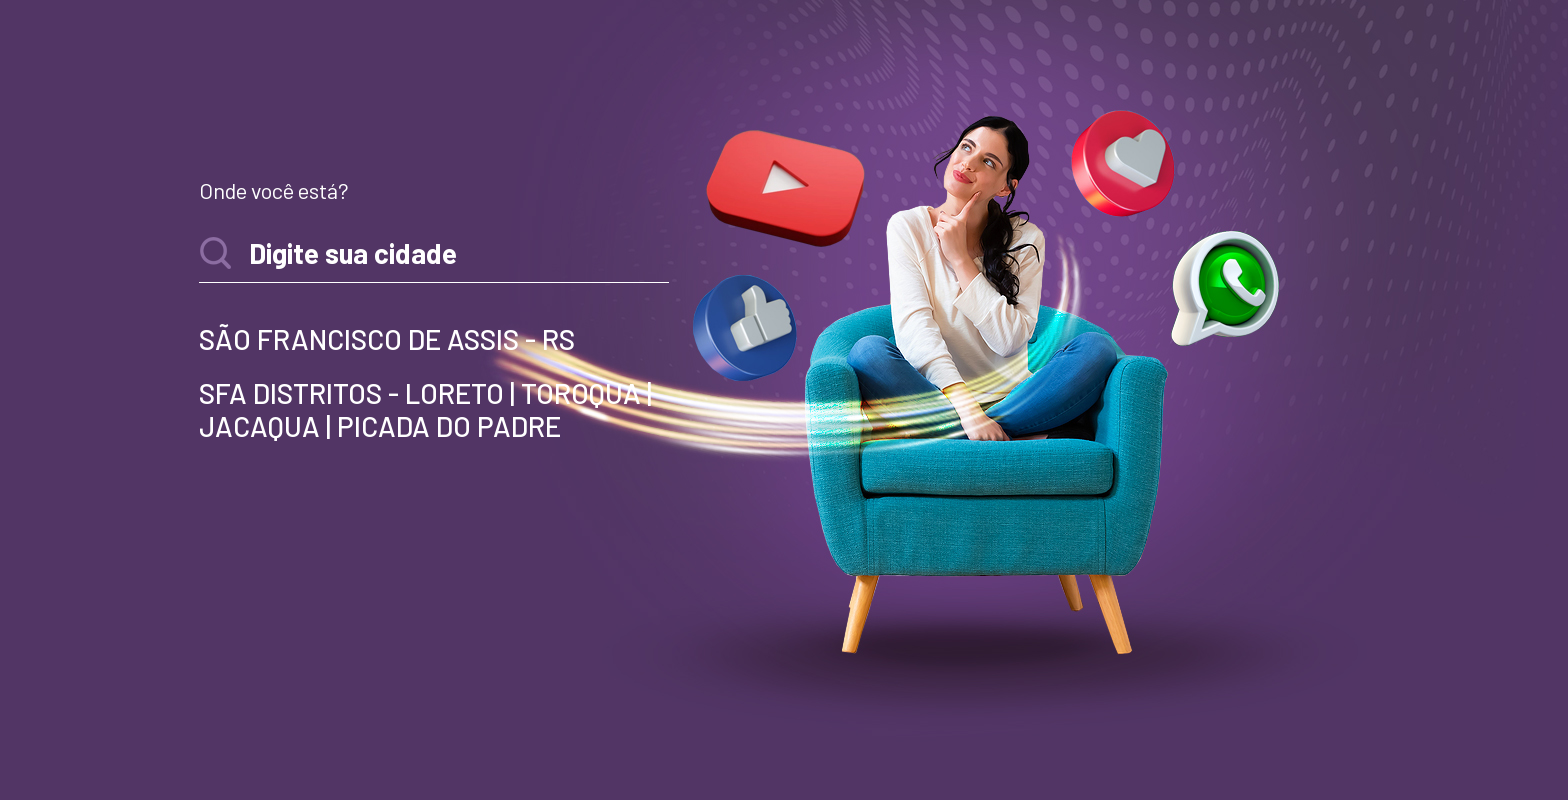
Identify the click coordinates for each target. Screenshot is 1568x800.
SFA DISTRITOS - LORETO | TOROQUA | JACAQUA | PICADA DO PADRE (425, 410)
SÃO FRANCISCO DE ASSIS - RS (387, 339)
